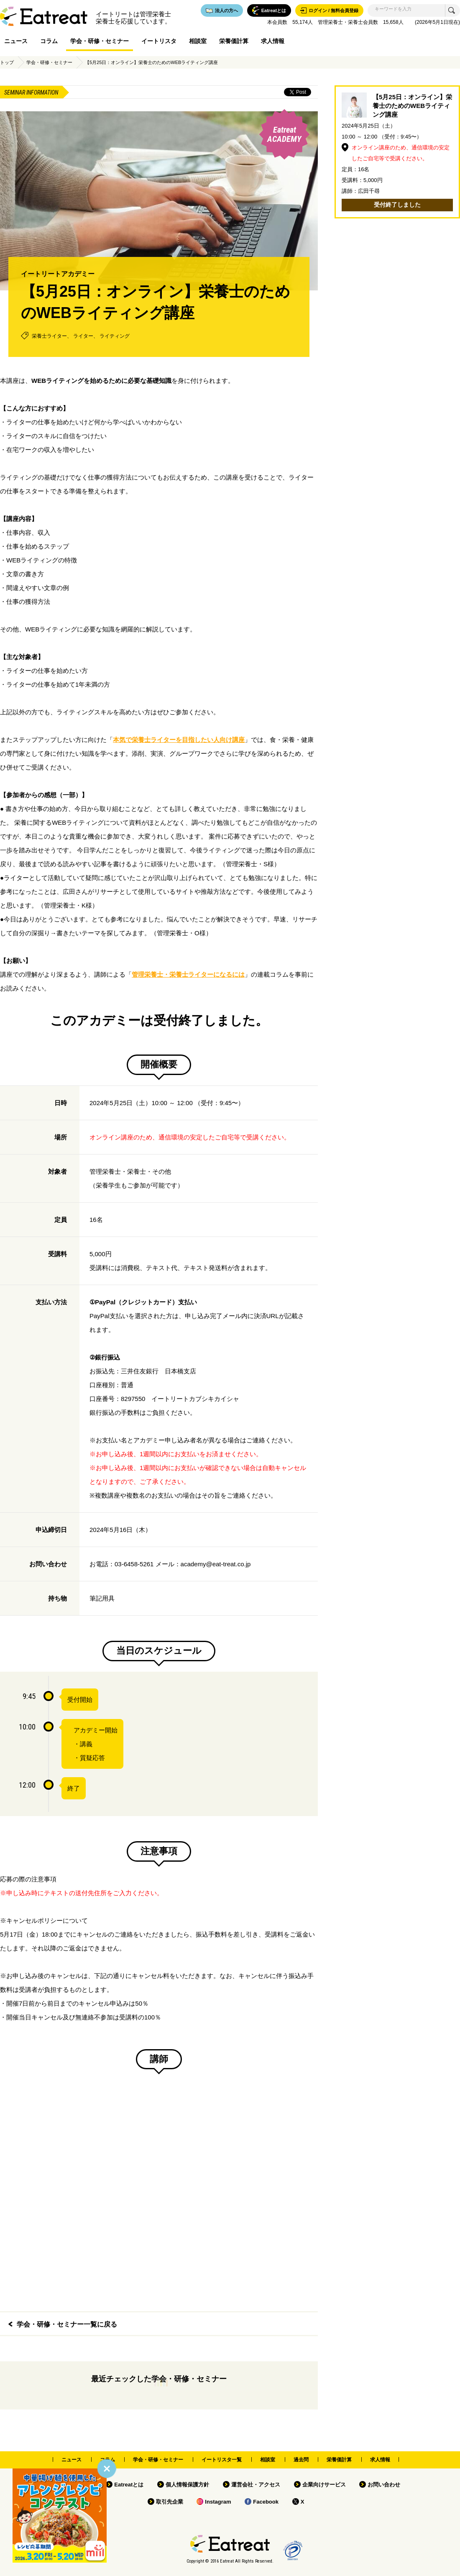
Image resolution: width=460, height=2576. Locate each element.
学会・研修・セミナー (99, 41)
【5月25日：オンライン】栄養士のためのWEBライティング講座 (151, 62)
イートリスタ (158, 41)
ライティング (115, 336)
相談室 (198, 41)
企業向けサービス (324, 2484)
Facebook (266, 2502)
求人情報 (272, 41)
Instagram (218, 2502)
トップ (7, 62)
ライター (83, 336)
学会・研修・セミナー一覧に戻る (67, 2324)
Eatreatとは (128, 2484)
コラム (49, 41)
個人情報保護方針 (187, 2484)
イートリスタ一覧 (222, 2460)
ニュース (16, 41)
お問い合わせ (384, 2484)
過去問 (301, 2460)
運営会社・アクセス (255, 2484)
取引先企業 (169, 2502)
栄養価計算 (233, 41)
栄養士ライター (49, 336)
